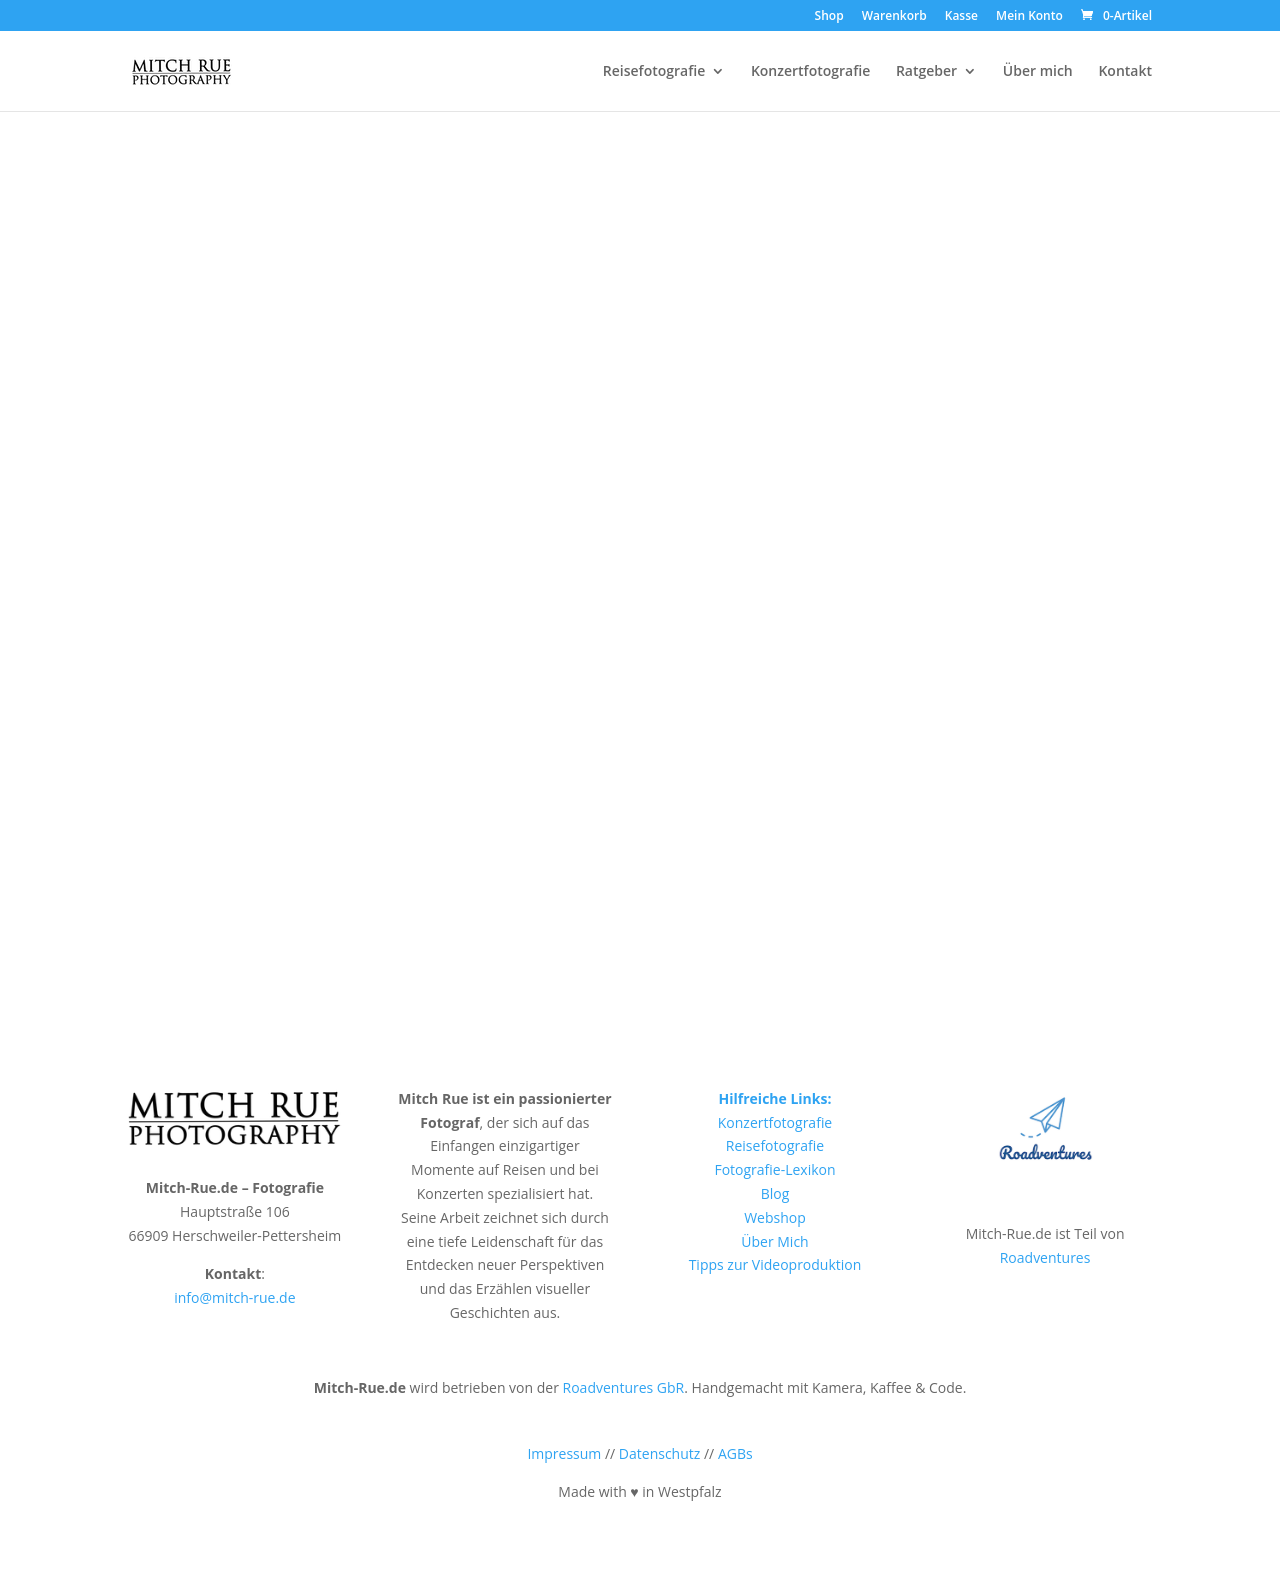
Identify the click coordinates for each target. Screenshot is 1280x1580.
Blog (775, 1193)
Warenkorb (894, 17)
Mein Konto (1029, 17)
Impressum (564, 1453)
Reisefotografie (654, 72)
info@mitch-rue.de (234, 1297)
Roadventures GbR (624, 1387)
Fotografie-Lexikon (774, 1169)
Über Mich (774, 1241)
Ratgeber (926, 72)
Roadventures (1045, 1257)
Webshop (775, 1217)
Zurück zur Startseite (639, 602)
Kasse (961, 17)
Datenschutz (659, 1453)
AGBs (735, 1453)
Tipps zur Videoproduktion (775, 1264)
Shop (829, 17)
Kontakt (1125, 72)
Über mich (1038, 72)
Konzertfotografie (810, 72)
